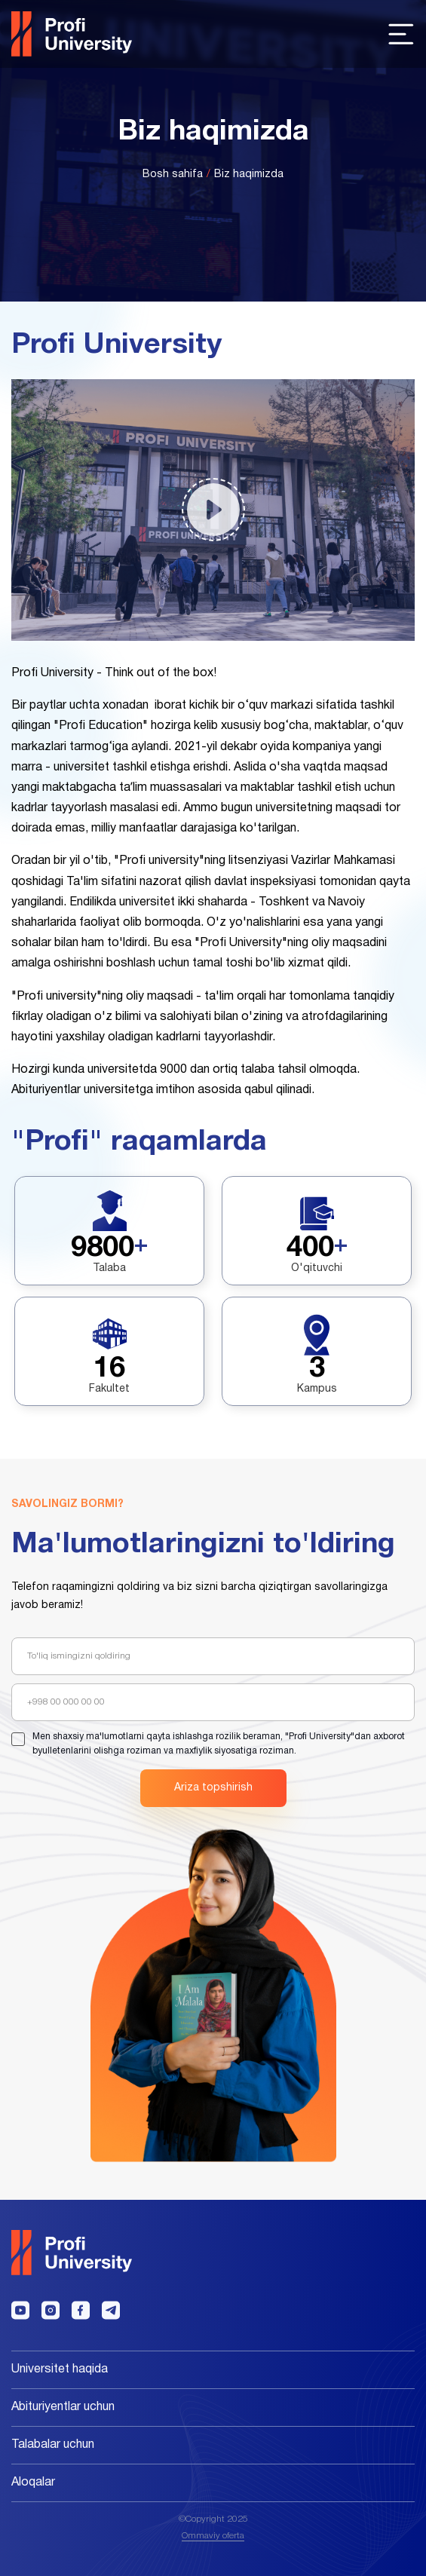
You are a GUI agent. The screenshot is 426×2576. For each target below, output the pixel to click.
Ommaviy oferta (213, 2536)
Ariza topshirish (213, 1788)
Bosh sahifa (173, 174)
